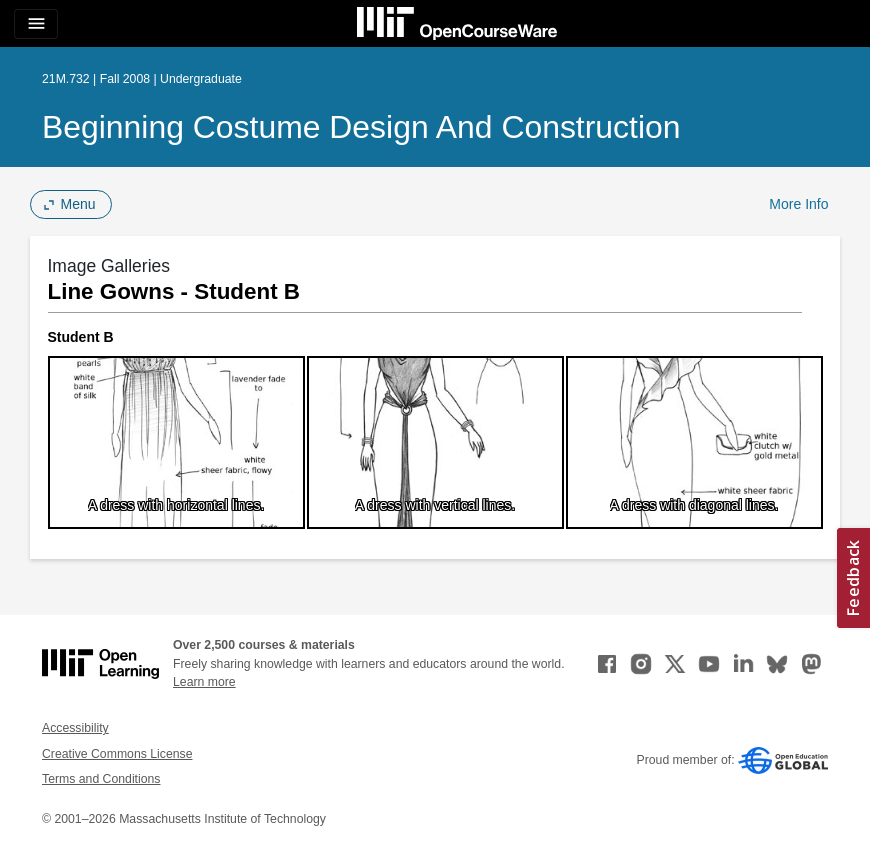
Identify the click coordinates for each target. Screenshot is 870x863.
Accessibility (75, 728)
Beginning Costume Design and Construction (361, 127)
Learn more (204, 682)
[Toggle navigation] (36, 24)
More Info (798, 204)
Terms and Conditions (101, 779)
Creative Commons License (117, 754)
